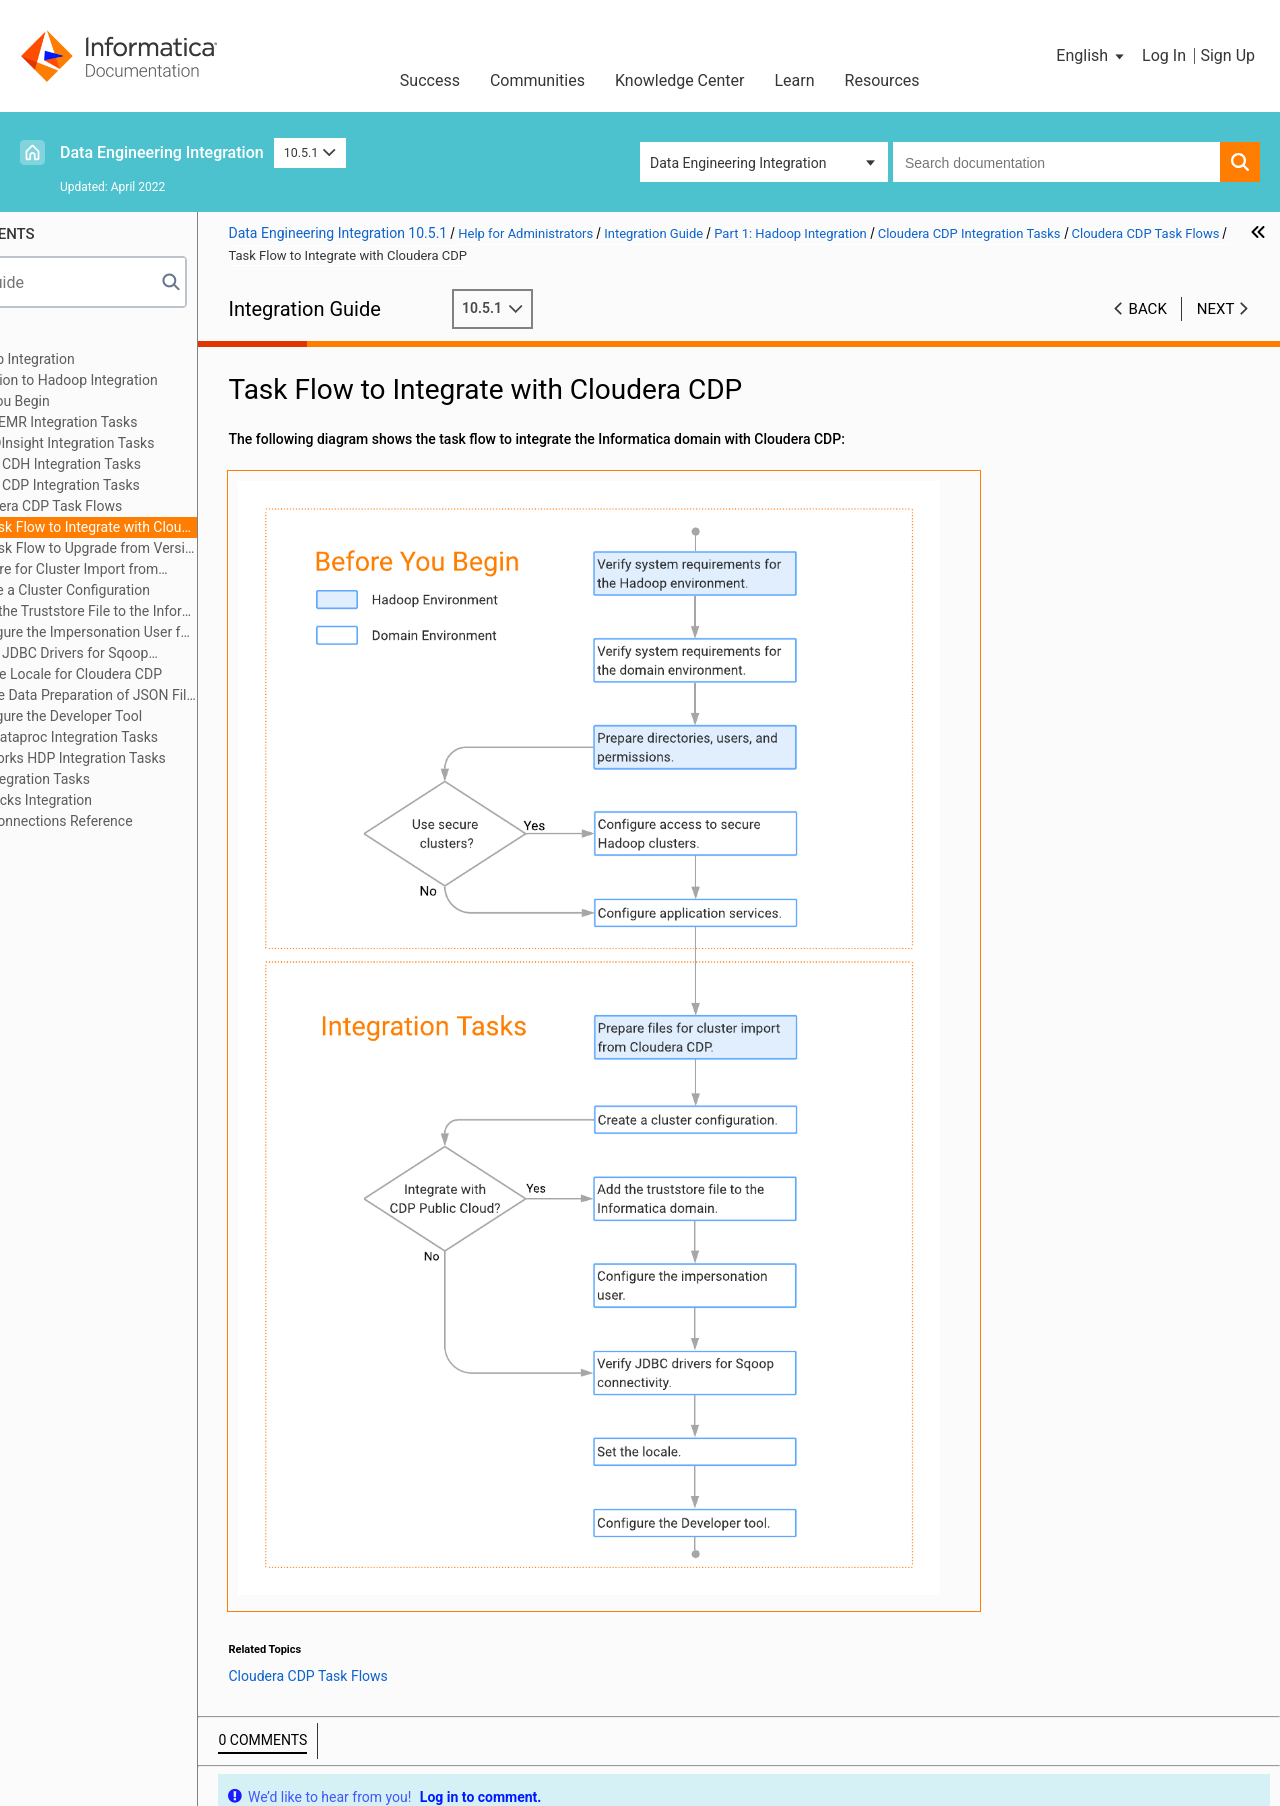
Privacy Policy (549, 1740)
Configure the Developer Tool (173, 716)
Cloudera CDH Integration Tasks (162, 464)
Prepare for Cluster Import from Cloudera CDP (172, 570)
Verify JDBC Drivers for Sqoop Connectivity (167, 654)
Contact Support (957, 1740)
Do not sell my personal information (749, 1740)
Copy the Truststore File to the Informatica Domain (201, 611)
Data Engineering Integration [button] (738, 163)
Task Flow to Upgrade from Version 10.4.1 (211, 548)
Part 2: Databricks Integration (124, 800)
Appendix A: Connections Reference (144, 821)
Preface (57, 338)
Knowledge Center (680, 80)
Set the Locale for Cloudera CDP (183, 674)
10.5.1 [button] (310, 152)
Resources (882, 80)
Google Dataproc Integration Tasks (171, 737)
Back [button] (1148, 309)
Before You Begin (117, 401)
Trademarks (438, 1740)
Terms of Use (332, 1740)
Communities (537, 80)
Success (430, 80)
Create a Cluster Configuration (177, 590)
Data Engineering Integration (162, 152)
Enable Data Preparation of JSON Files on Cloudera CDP (201, 695)
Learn (795, 80)
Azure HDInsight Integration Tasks (169, 443)
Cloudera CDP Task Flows (163, 506)
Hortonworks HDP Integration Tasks (175, 758)
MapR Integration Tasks (137, 779)
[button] (1091, 56)
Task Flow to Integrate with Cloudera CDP (211, 527)
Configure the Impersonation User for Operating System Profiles (201, 632)
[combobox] (1056, 162)
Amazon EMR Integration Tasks (161, 422)
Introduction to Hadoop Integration (171, 380)
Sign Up (1227, 55)
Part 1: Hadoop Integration (115, 359)
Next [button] (1216, 309)
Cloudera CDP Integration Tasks (162, 485)
